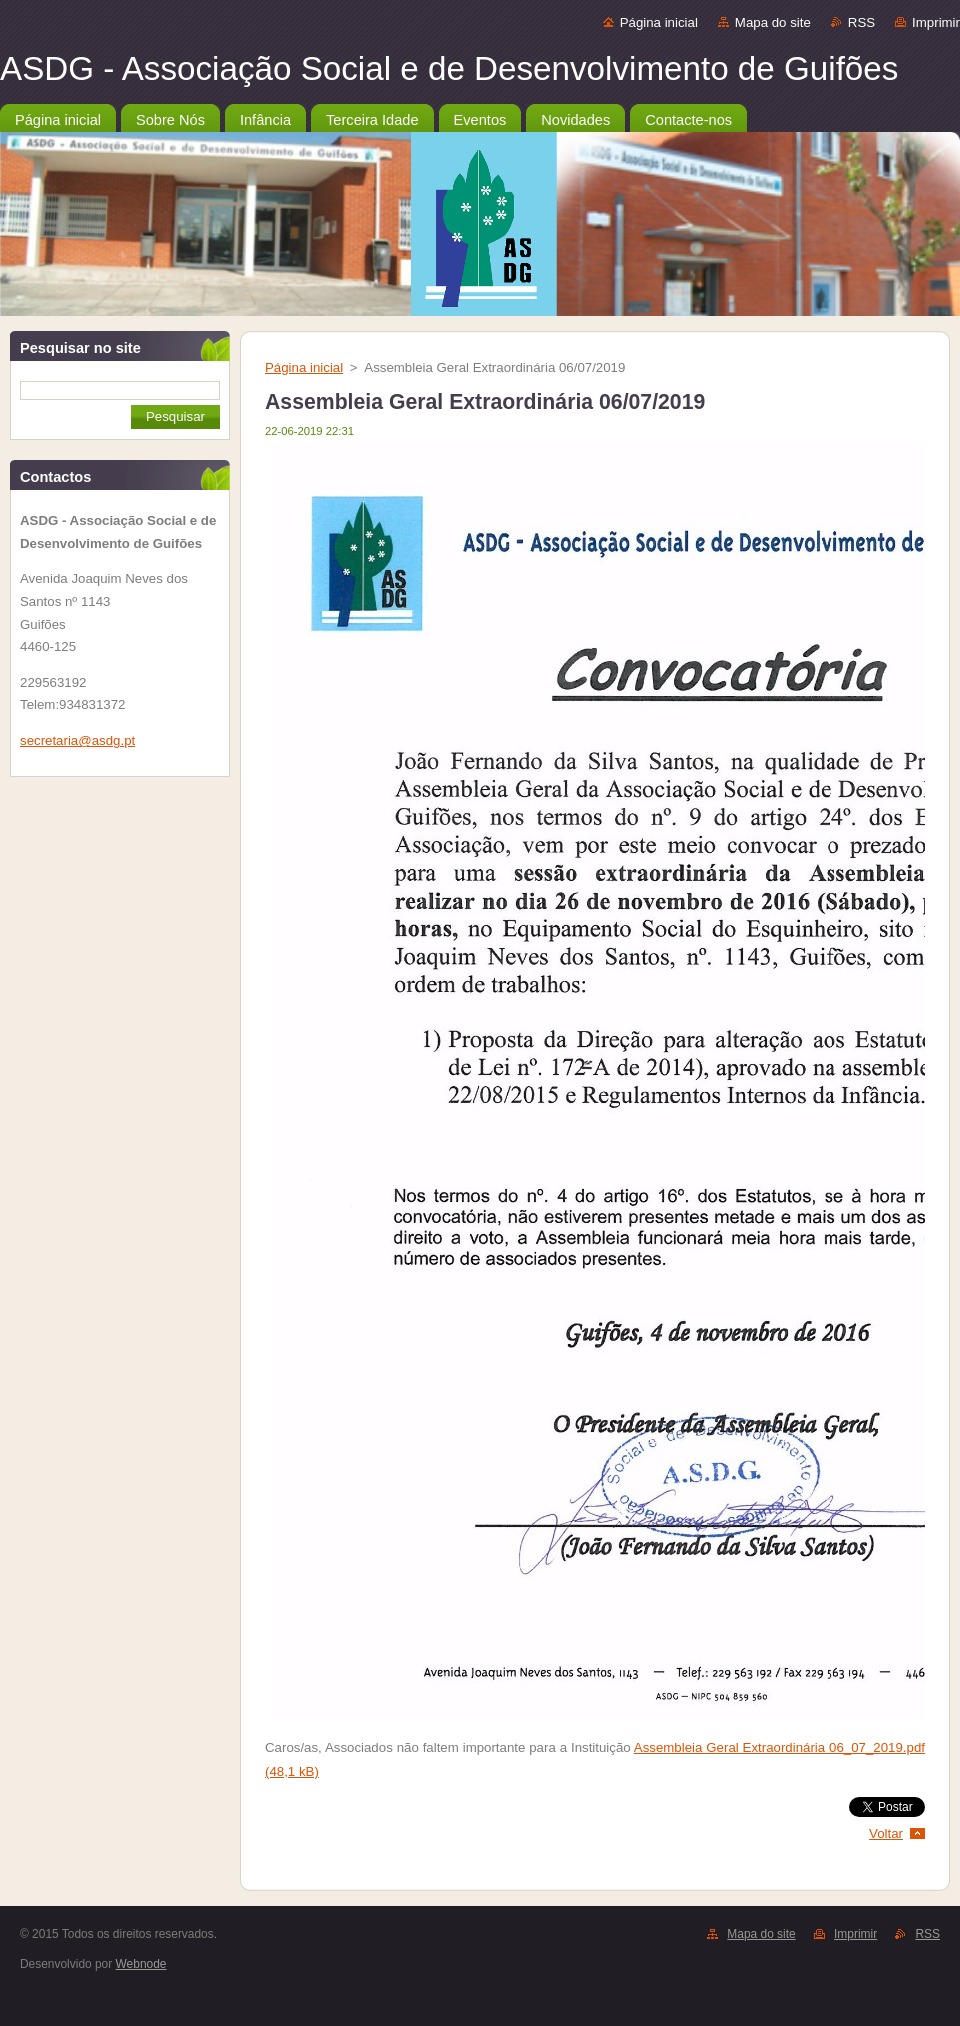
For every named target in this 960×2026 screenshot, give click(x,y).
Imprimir (936, 22)
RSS (861, 22)
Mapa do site (773, 22)
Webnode (141, 1964)
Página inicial (659, 22)
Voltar (886, 1833)
